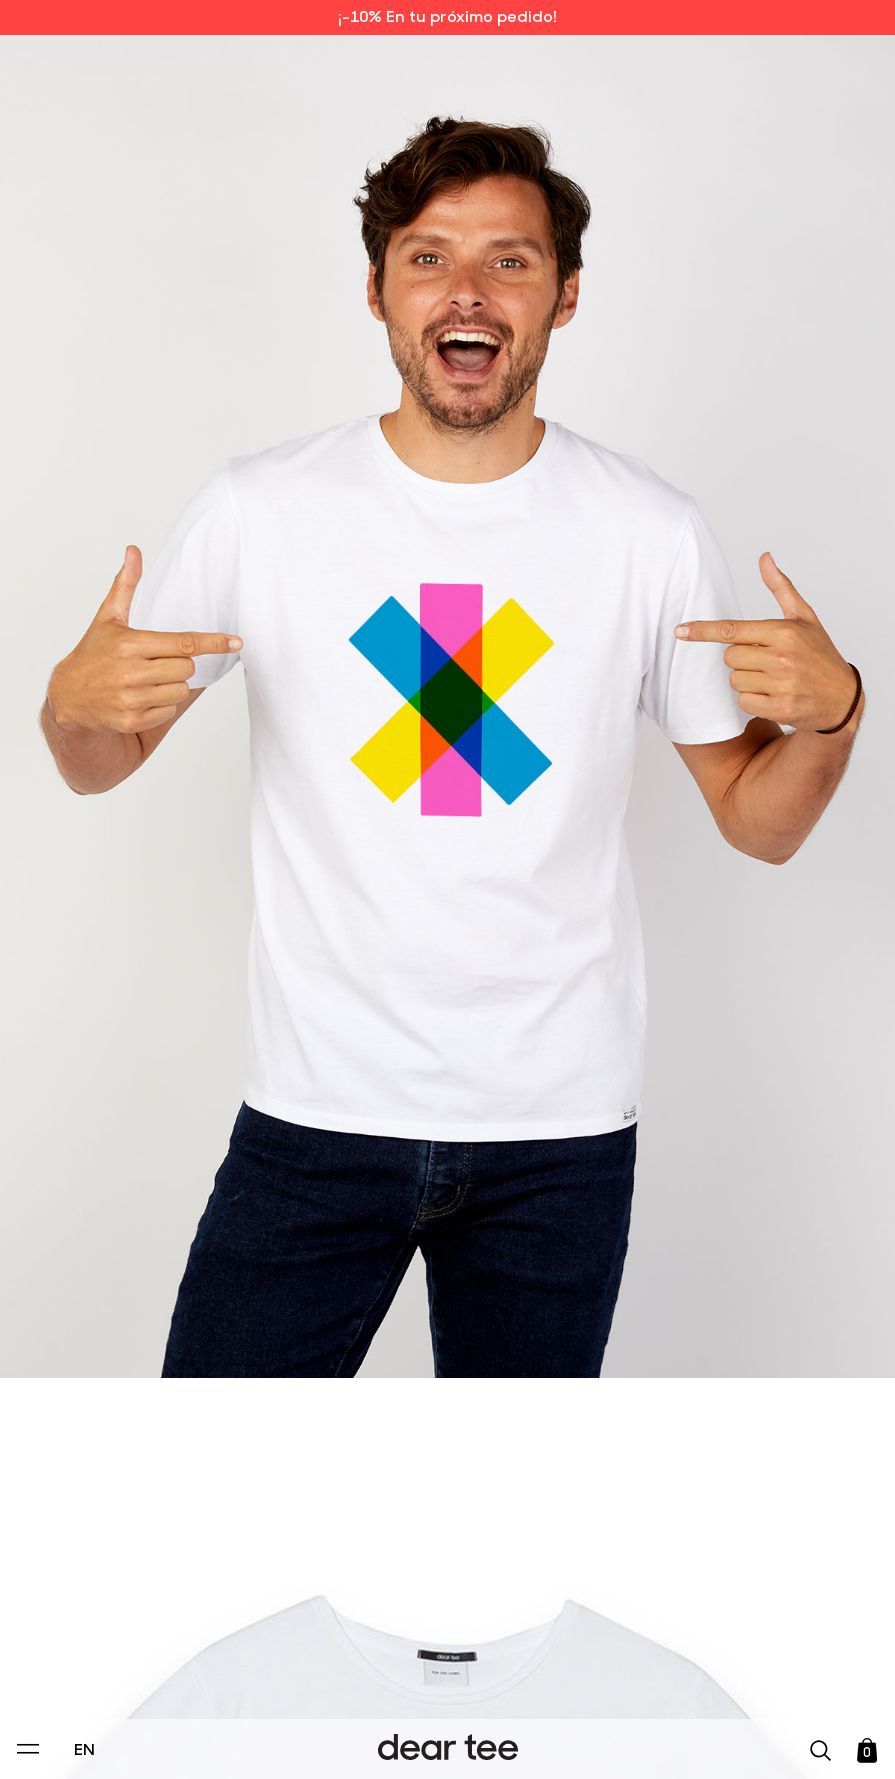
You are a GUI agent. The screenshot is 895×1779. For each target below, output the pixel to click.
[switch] (692, 1672)
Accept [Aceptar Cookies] (434, 1742)
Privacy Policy (256, 1626)
